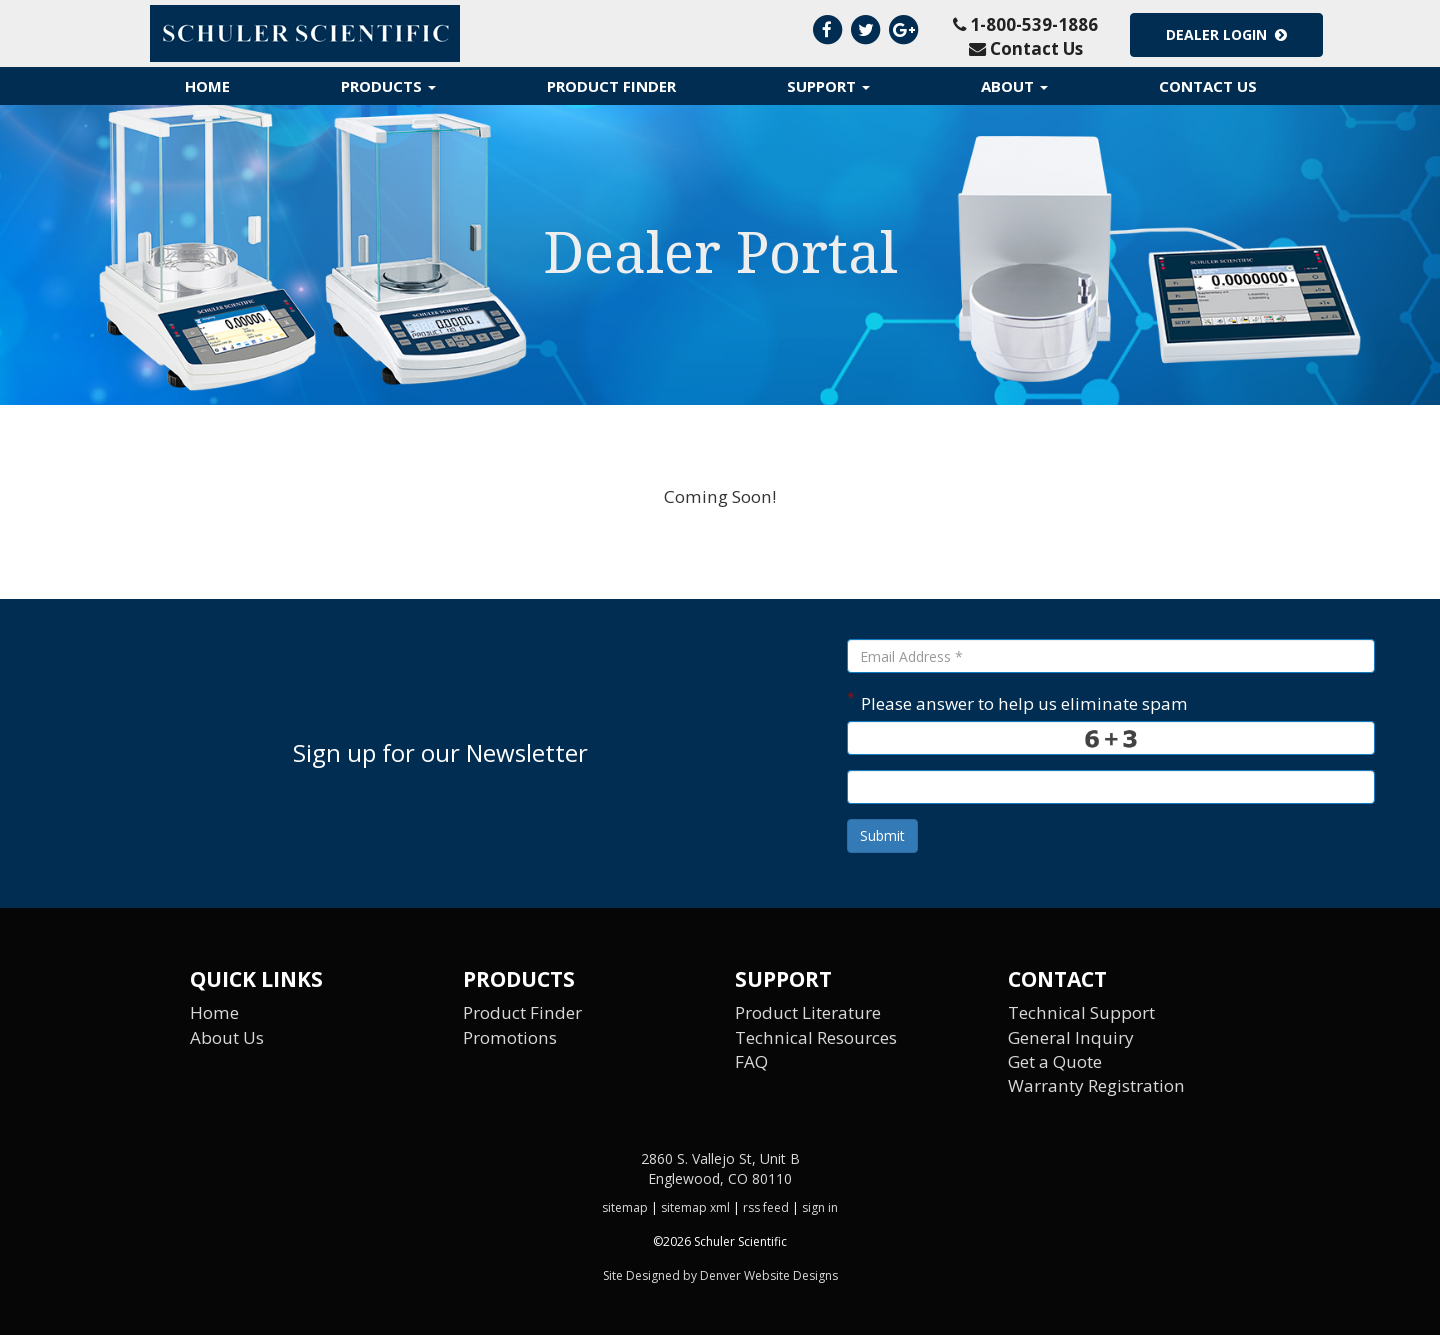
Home (207, 86)
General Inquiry (1071, 1037)
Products (388, 86)
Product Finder (611, 86)
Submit (882, 835)
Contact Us (1026, 48)
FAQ (751, 1061)
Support (828, 86)
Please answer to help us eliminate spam (1017, 701)
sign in (820, 1207)
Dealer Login (1226, 34)
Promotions (510, 1037)
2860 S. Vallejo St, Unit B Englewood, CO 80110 (720, 1168)
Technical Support (1081, 1012)
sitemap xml (695, 1207)
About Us (227, 1037)
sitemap (625, 1207)
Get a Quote (1055, 1061)
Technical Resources (816, 1037)
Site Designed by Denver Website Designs (720, 1275)
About (1014, 86)
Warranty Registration (1096, 1085)
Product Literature (808, 1012)
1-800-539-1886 (1025, 24)
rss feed (766, 1207)
